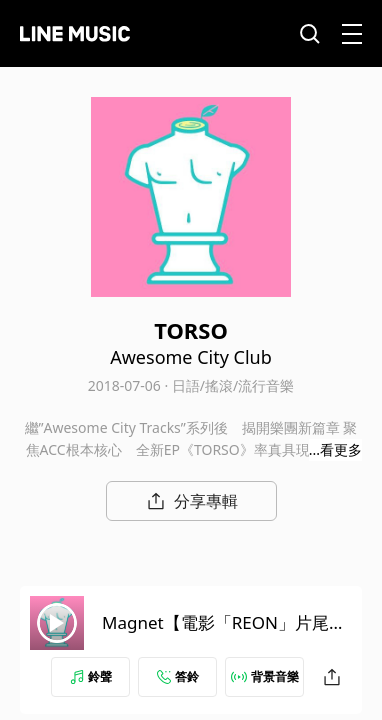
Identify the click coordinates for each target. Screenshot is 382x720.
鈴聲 (91, 676)
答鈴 (178, 676)
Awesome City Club (191, 357)
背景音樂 (265, 676)
